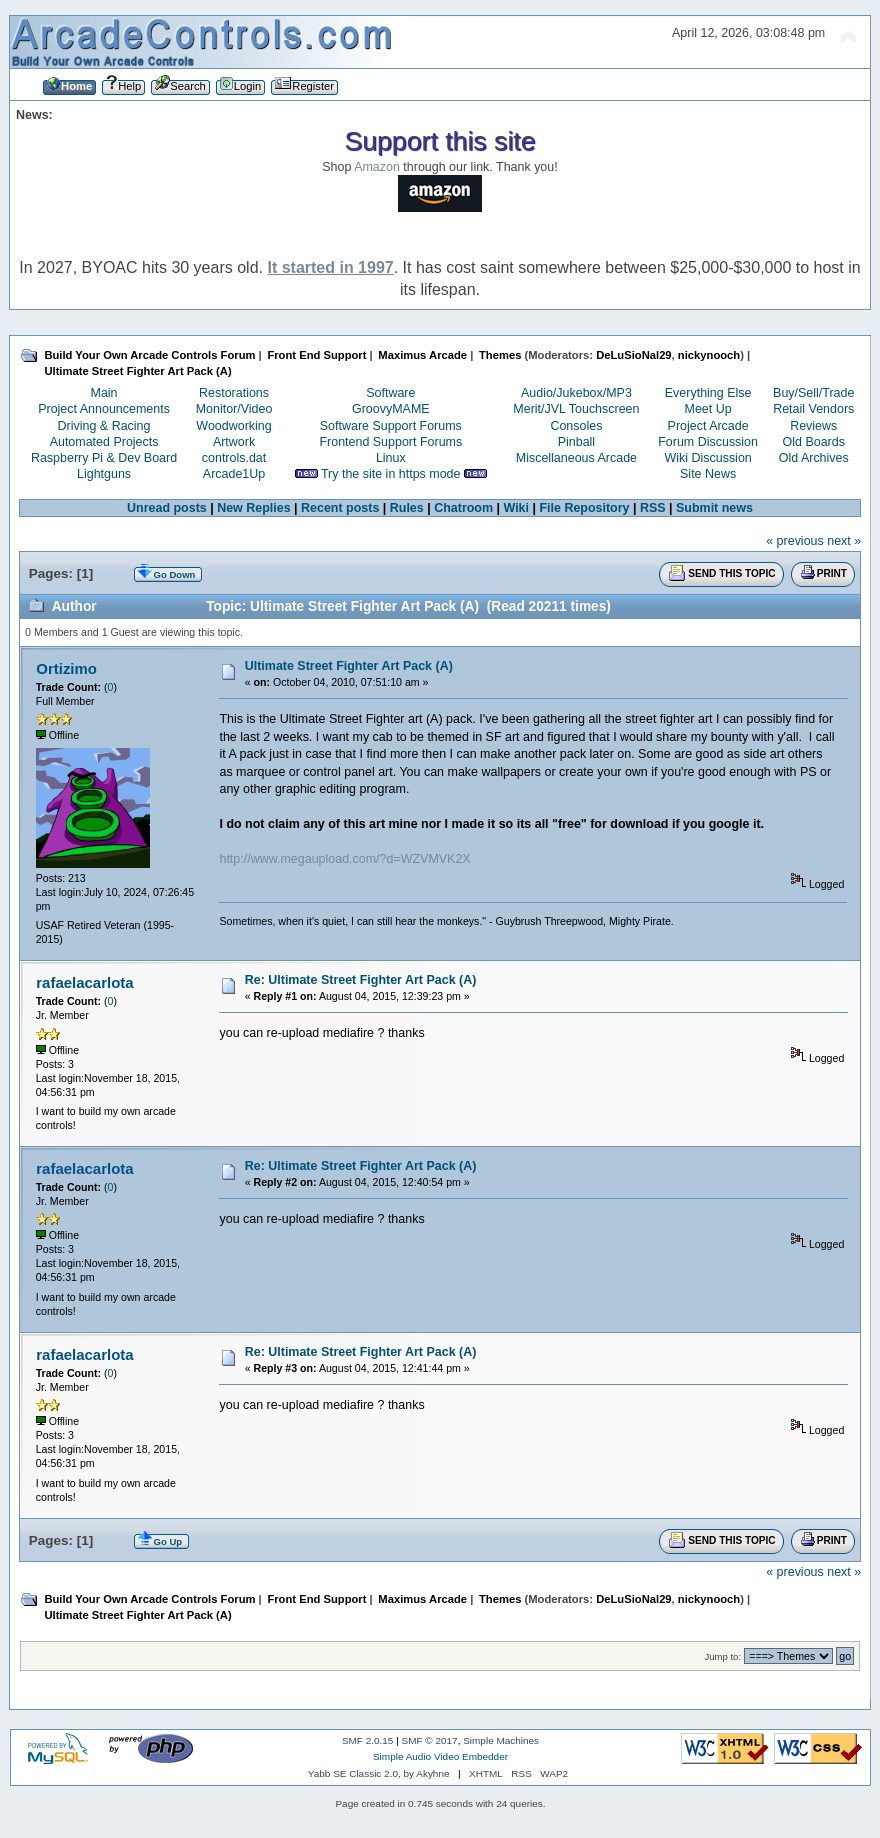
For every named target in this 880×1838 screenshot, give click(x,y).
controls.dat (234, 458)
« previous (795, 541)
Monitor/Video (234, 409)
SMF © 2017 (430, 1740)
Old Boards (814, 442)
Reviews (813, 426)
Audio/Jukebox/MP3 (576, 393)
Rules (407, 508)
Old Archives (814, 458)
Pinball (576, 442)
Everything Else (708, 393)
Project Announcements (104, 409)
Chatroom (463, 508)
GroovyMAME (391, 409)
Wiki (516, 508)
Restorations (234, 393)
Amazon (377, 167)
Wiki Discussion (707, 458)
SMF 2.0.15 (368, 1740)
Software (390, 393)
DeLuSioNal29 (633, 355)
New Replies (253, 508)
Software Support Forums (391, 426)
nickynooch (709, 355)
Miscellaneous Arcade (576, 458)
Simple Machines (501, 1740)
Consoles (576, 426)
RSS (653, 508)
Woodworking (233, 426)
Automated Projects (104, 442)
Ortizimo (66, 668)
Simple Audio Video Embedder (440, 1756)
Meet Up (708, 409)
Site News (708, 474)
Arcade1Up (234, 474)
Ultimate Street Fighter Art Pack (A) (349, 666)
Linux (391, 458)
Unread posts (167, 508)
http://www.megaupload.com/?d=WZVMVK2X (344, 859)
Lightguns (104, 474)
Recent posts (340, 508)
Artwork (234, 442)
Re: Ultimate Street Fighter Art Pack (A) (361, 980)
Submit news (714, 508)
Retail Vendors (813, 409)
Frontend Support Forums (390, 442)
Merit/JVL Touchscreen (576, 409)
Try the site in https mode (391, 474)
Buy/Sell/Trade (813, 393)
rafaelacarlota (84, 982)
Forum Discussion (708, 442)
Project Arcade (708, 426)
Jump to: (723, 1656)
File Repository (584, 508)
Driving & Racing (104, 426)
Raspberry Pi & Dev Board (104, 458)
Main (104, 393)
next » (844, 541)
